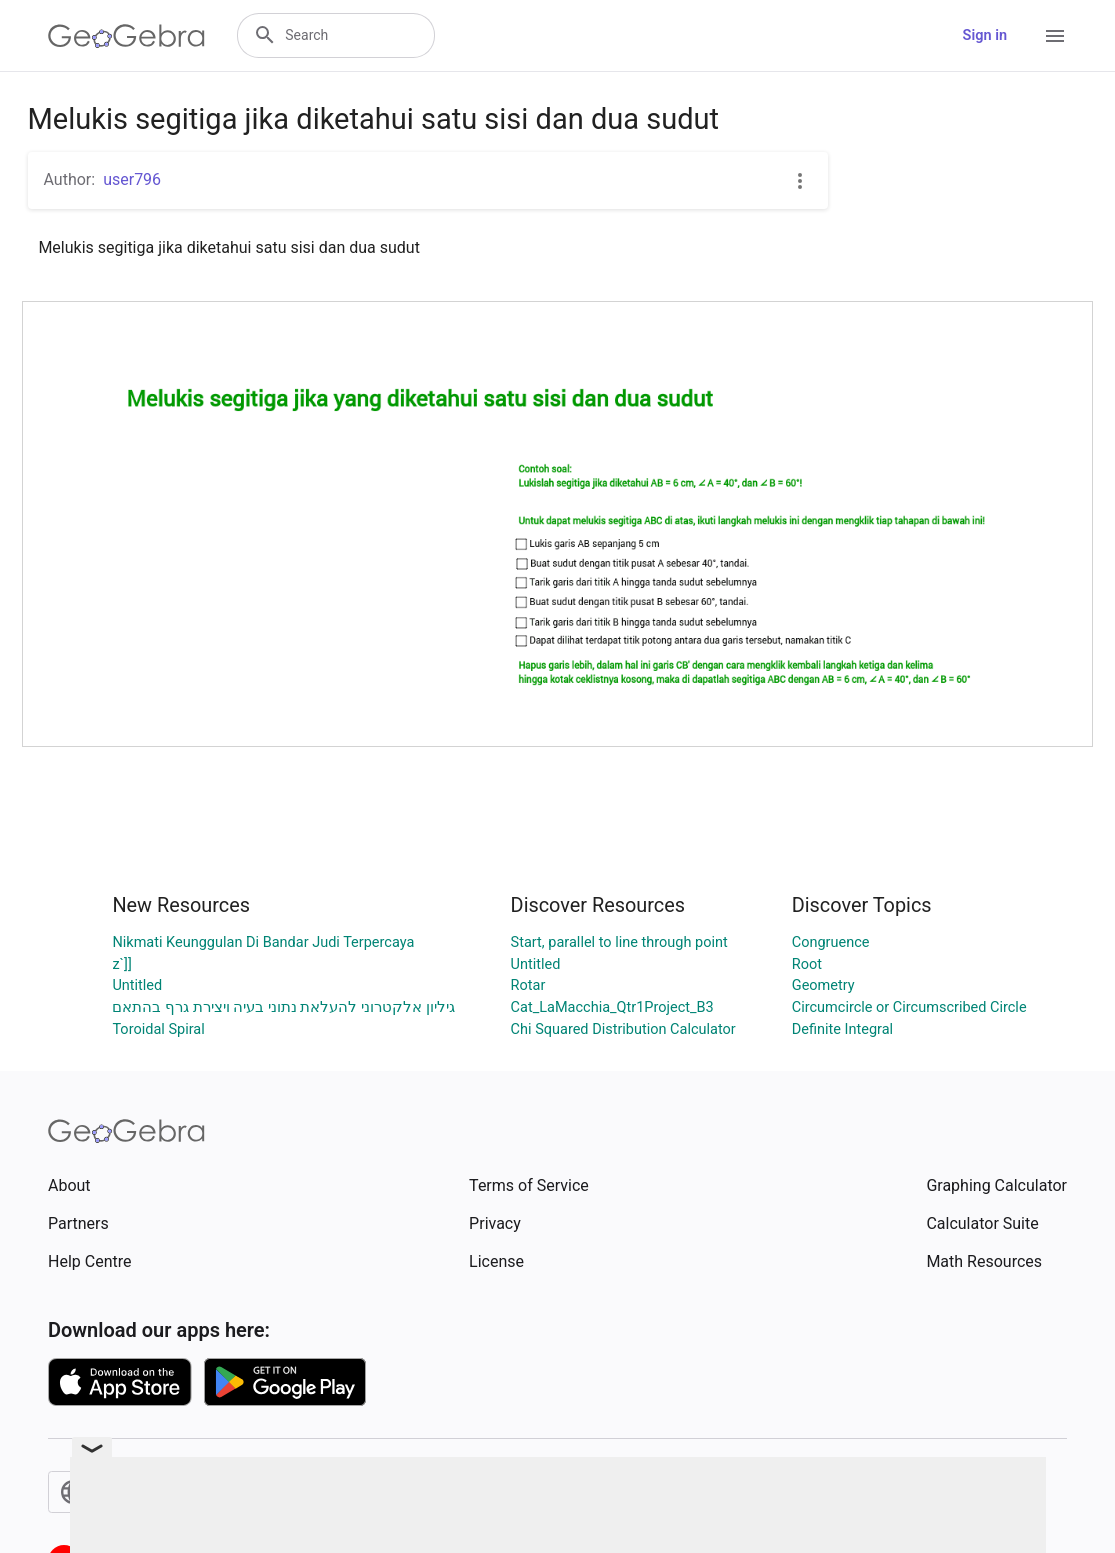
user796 (132, 179)
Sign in (985, 35)
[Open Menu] (1055, 36)
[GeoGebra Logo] (126, 36)
